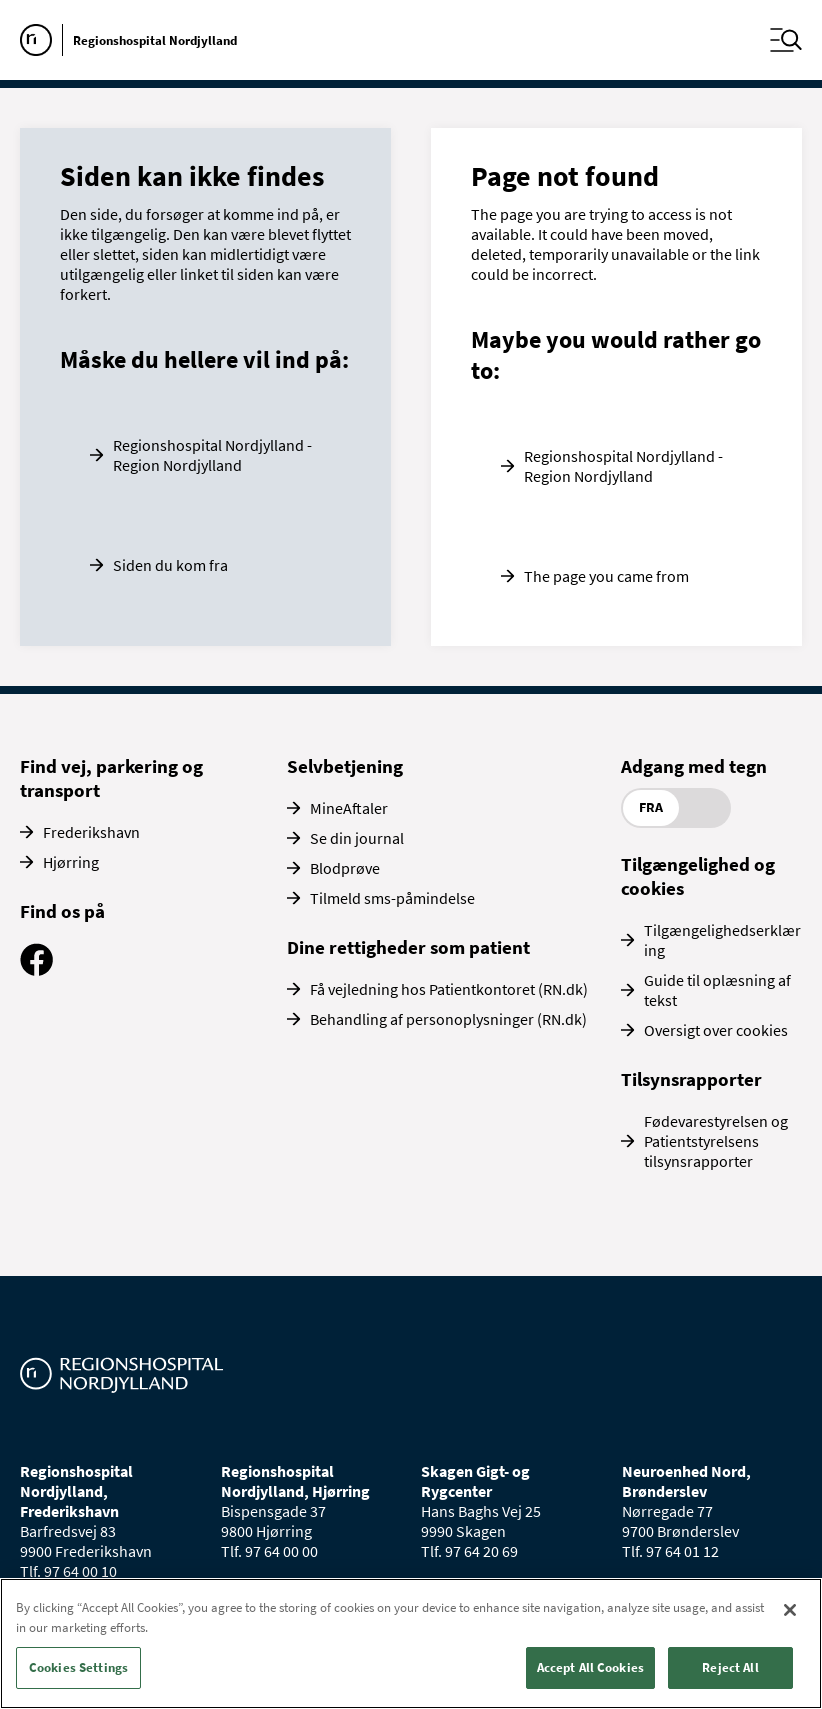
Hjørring (71, 862)
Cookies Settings (78, 1667)
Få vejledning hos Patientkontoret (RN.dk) (449, 989)
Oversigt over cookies (716, 1030)
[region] (411, 1643)
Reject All (730, 1667)
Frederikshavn (91, 832)
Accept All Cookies (590, 1667)
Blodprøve (345, 868)
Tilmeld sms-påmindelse (392, 898)
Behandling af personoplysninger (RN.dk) (448, 1019)
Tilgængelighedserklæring (722, 940)
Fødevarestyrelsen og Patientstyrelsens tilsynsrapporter (716, 1141)
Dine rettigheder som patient (408, 947)
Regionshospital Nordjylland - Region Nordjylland (212, 455)
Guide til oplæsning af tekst (717, 990)
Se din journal (357, 838)
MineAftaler (349, 808)
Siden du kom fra (170, 565)
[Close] (790, 1610)
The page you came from (606, 576)
